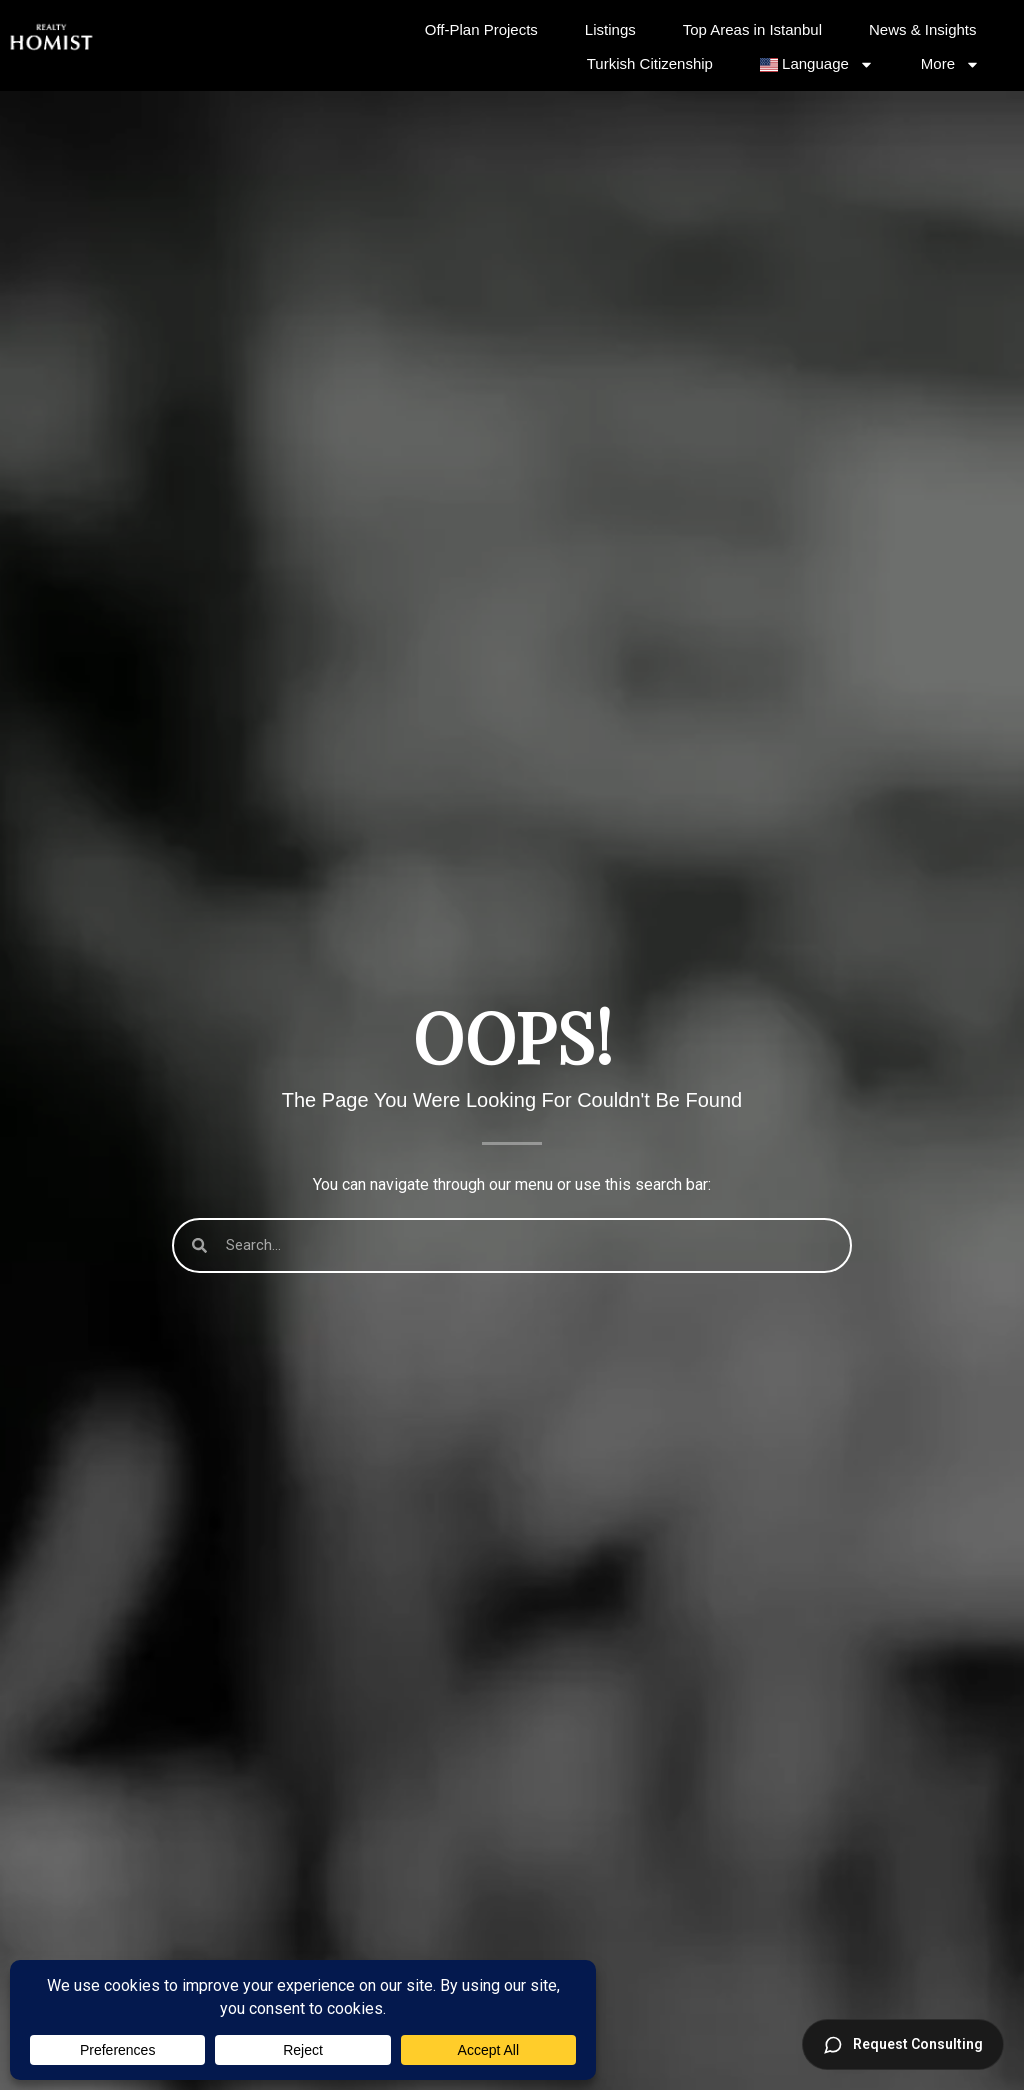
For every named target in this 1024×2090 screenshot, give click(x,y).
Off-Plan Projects (481, 29)
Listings (610, 29)
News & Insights (923, 29)
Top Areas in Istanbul (752, 29)
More (950, 64)
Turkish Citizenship (650, 63)
